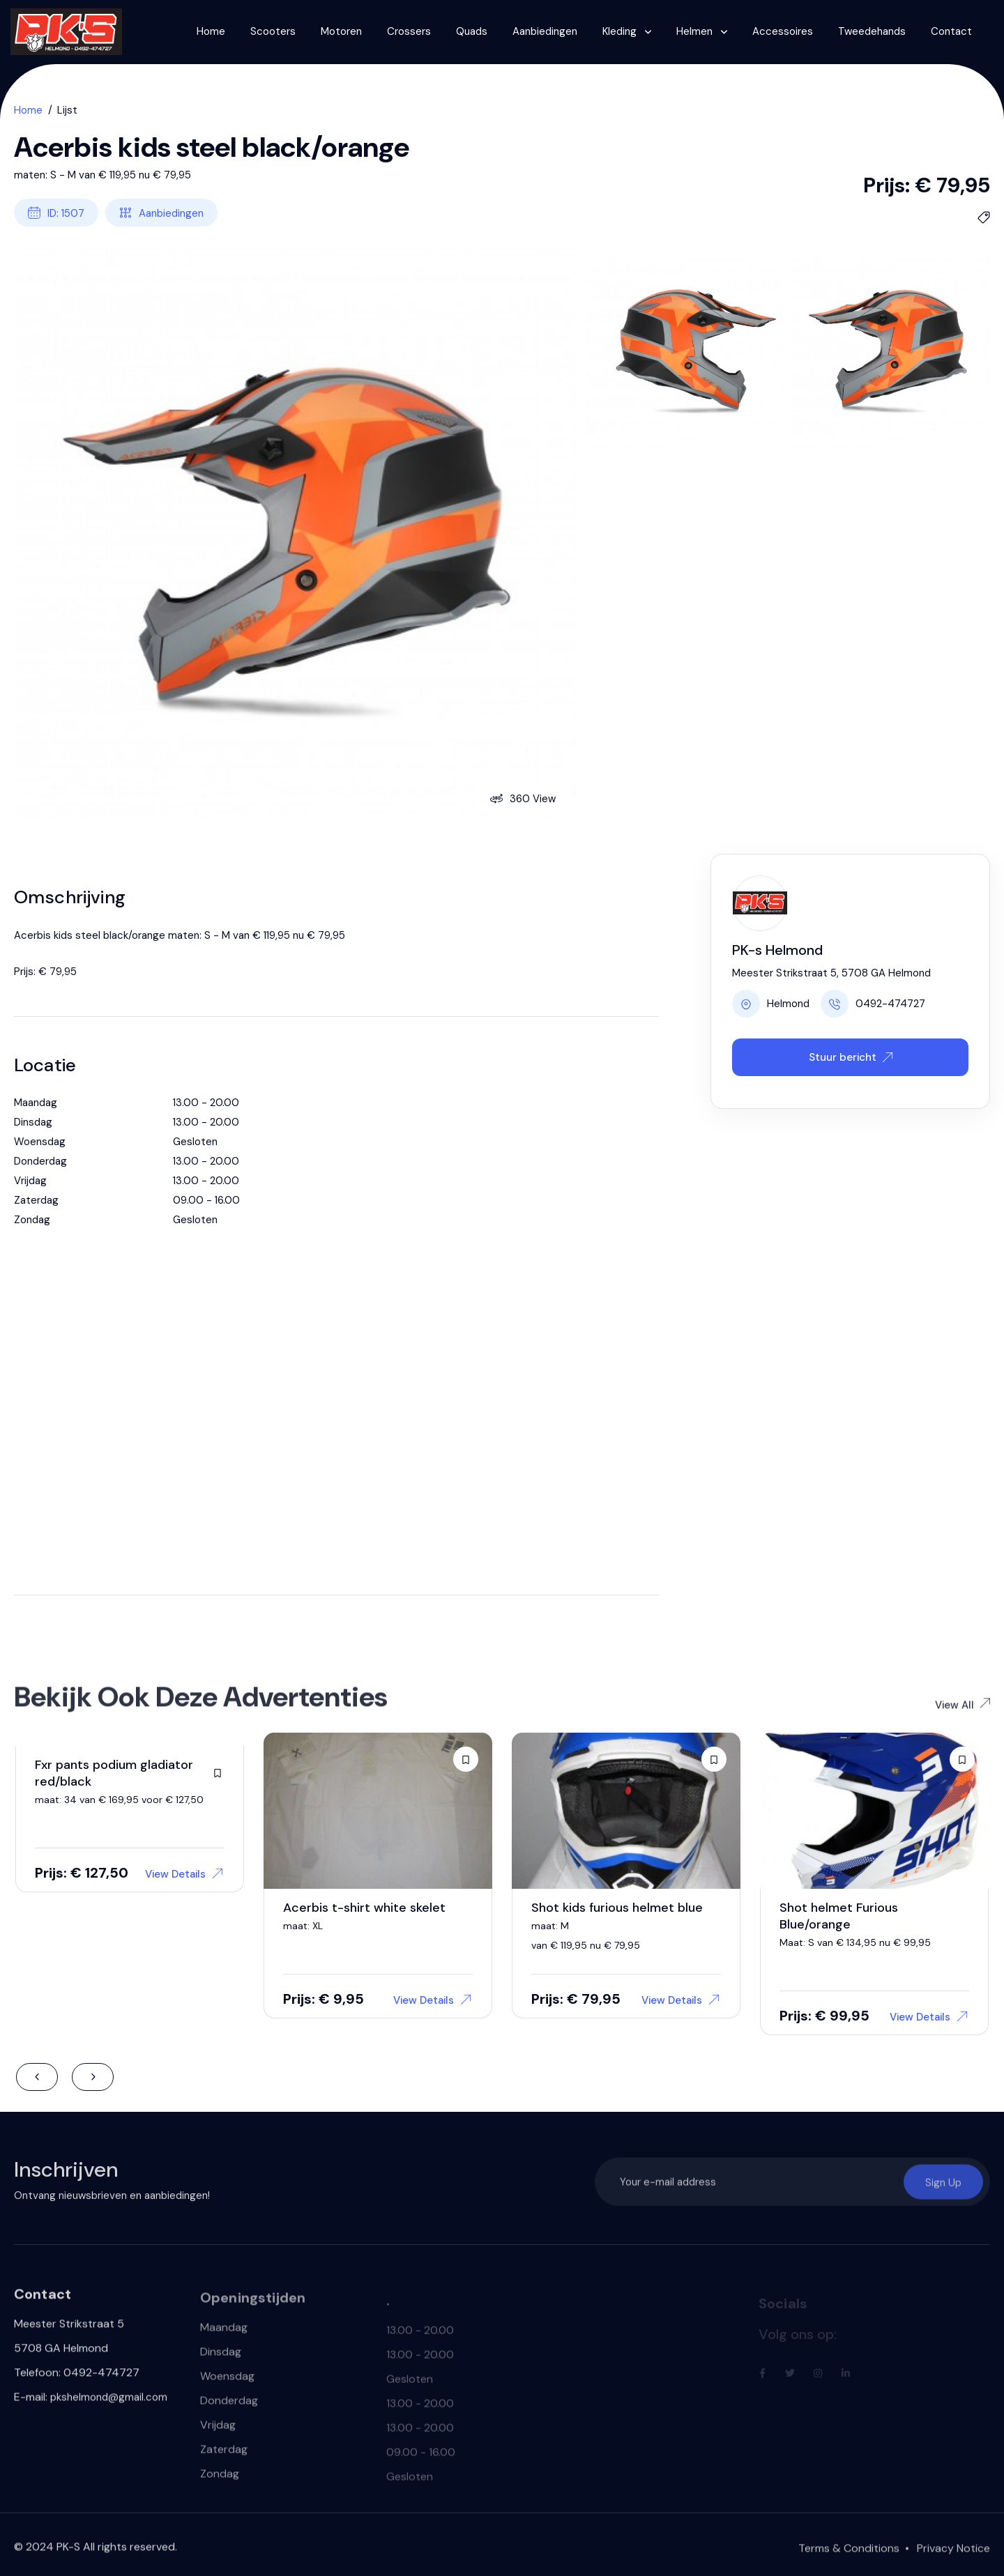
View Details (183, 1874)
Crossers (409, 31)
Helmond (770, 1004)
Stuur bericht (850, 1057)
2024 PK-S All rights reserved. (101, 2552)
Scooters (273, 31)
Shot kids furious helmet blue (617, 1907)
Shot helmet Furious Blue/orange (838, 1916)
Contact (951, 31)
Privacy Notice (953, 2555)
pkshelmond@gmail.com (108, 2403)
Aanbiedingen (544, 31)
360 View (523, 799)
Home (211, 31)
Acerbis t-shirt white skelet (364, 1907)
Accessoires (782, 31)
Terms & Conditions (848, 2555)
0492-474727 (873, 1004)
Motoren (341, 31)
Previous (37, 2077)
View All (962, 1711)
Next (93, 2077)
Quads (471, 31)
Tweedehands (872, 31)
